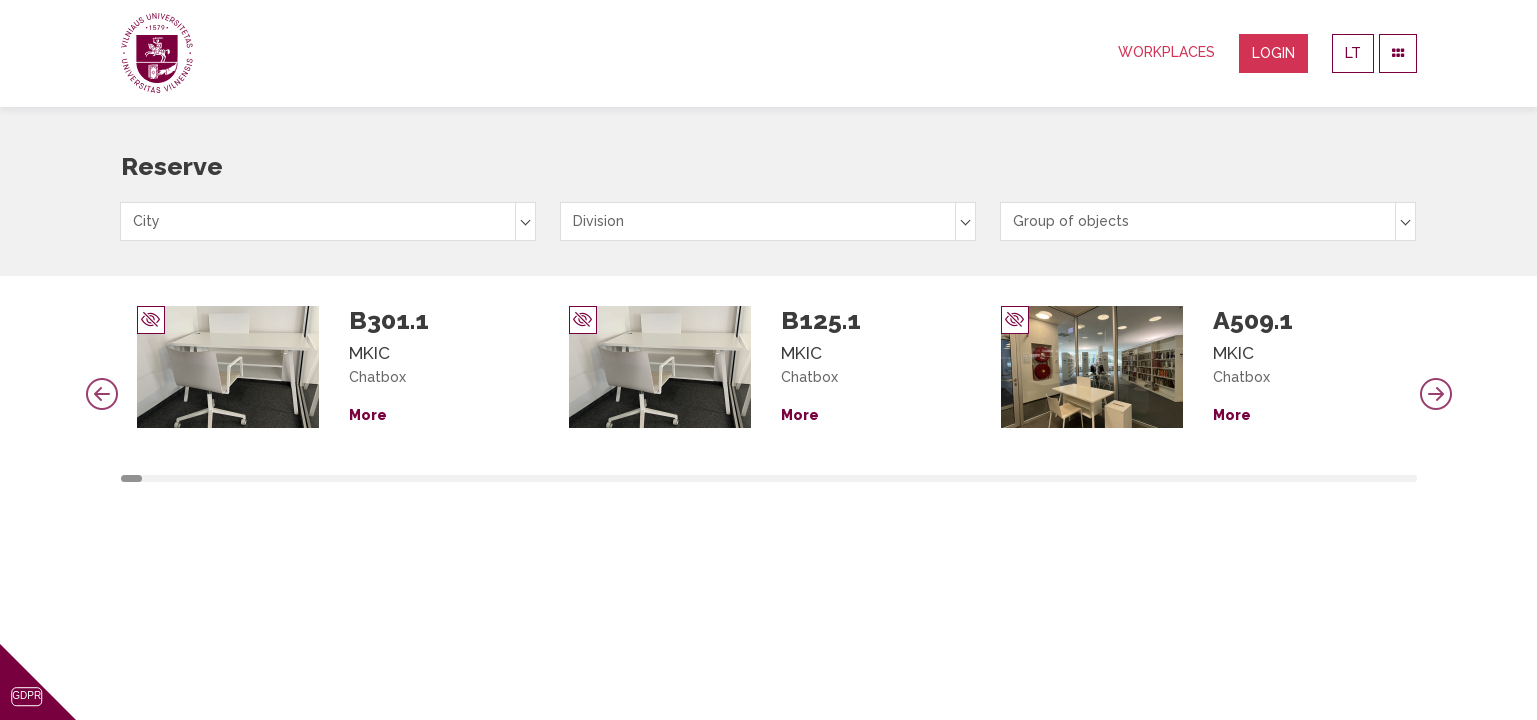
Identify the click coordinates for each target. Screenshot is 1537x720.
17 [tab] (483, 478)
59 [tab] (1406, 478)
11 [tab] (351, 478)
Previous (102, 394)
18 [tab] (505, 478)
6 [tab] (241, 478)
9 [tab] (307, 478)
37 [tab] (922, 478)
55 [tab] (1318, 478)
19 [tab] (527, 478)
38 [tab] (944, 478)
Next (1436, 394)
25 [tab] (659, 478)
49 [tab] (1186, 478)
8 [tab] (285, 478)
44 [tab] (1076, 478)
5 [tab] (219, 478)
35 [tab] (878, 478)
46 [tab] (1120, 478)
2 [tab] (153, 478)
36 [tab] (900, 478)
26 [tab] (681, 478)
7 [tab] (263, 478)
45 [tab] (1098, 478)
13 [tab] (395, 478)
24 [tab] (637, 478)
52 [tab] (1252, 478)
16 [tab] (461, 478)
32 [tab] (813, 478)
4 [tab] (197, 478)
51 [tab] (1230, 478)
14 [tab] (417, 478)
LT (1353, 53)
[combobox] (328, 221)
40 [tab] (988, 478)
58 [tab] (1384, 478)
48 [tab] (1164, 478)
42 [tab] (1032, 478)
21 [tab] (571, 478)
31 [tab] (791, 478)
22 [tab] (593, 478)
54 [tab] (1296, 478)
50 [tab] (1208, 478)
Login (1273, 53)
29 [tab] (747, 478)
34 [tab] (856, 478)
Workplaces (1166, 52)
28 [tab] (725, 478)
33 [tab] (835, 478)
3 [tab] (175, 478)
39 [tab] (966, 478)
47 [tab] (1142, 478)
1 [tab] (132, 478)
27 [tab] (703, 478)
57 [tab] (1362, 478)
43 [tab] (1054, 478)
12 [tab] (373, 478)
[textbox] (328, 221)
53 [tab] (1274, 478)
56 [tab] (1340, 478)
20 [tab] (549, 478)
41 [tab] (1010, 478)
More (368, 415)
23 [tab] (615, 478)
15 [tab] (439, 478)
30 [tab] (769, 478)
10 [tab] (329, 478)
